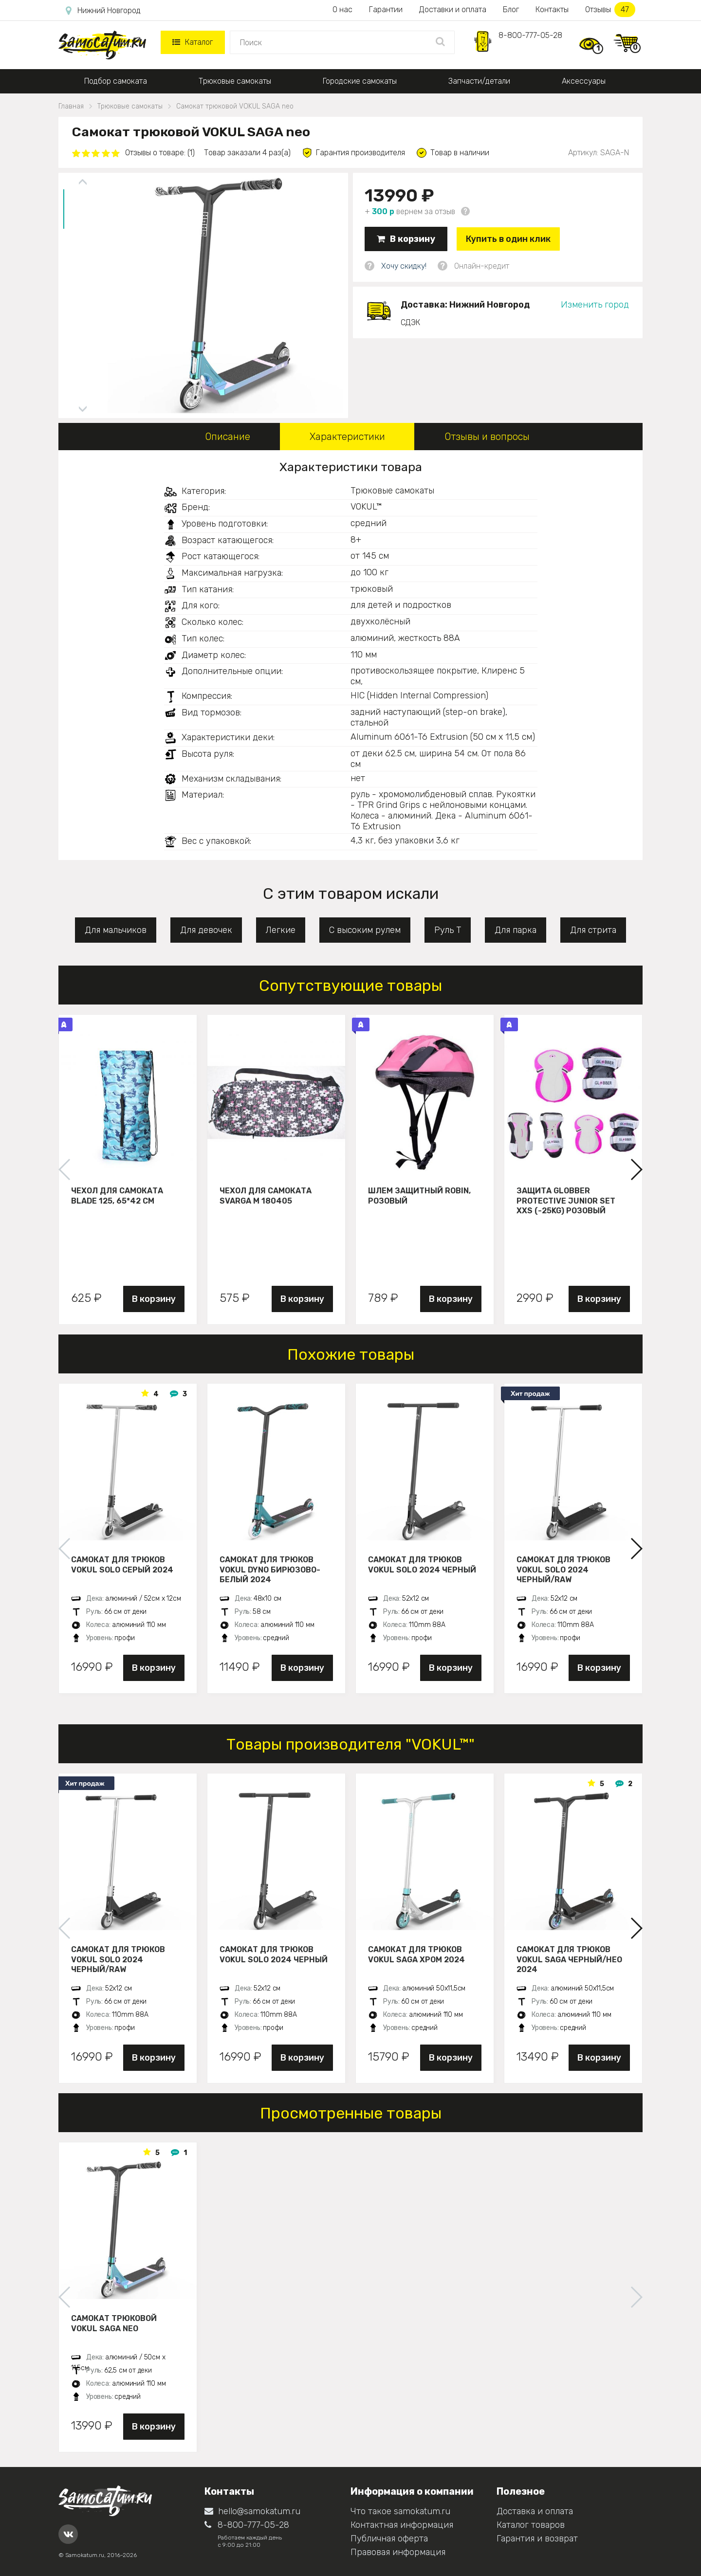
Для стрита (593, 930)
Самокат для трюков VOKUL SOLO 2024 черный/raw (563, 1569)
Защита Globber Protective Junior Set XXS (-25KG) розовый (566, 1200)
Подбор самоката (115, 81)
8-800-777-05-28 (530, 35)
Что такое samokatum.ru (400, 2511)
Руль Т (447, 930)
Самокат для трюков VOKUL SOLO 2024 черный (422, 1564)
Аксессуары (584, 81)
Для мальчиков (116, 930)
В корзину (406, 239)
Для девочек (206, 930)
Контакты (552, 9)
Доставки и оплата (452, 9)
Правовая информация (397, 2552)
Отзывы (610, 9)
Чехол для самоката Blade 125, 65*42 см (117, 1196)
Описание (227, 436)
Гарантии (386, 9)
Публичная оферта (389, 2538)
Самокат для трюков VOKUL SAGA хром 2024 (416, 1954)
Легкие (280, 930)
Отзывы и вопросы (487, 436)
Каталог (192, 42)
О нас (342, 9)
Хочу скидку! (403, 266)
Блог (511, 9)
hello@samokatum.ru (252, 2511)
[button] (636, 1169)
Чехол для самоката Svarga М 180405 (266, 1196)
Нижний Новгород (103, 11)
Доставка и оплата (535, 2511)
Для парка (515, 930)
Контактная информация (401, 2525)
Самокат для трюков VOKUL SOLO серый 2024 (122, 1564)
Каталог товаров (531, 2525)
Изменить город (595, 304)
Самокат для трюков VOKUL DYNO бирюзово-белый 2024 (270, 1569)
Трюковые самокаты (235, 81)
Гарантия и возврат (537, 2538)
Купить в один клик (508, 239)
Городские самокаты (360, 81)
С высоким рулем (365, 930)
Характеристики (347, 436)
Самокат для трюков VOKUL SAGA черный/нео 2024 (569, 1959)
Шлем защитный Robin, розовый (419, 1196)
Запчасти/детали (479, 81)
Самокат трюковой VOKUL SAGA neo (114, 2323)
